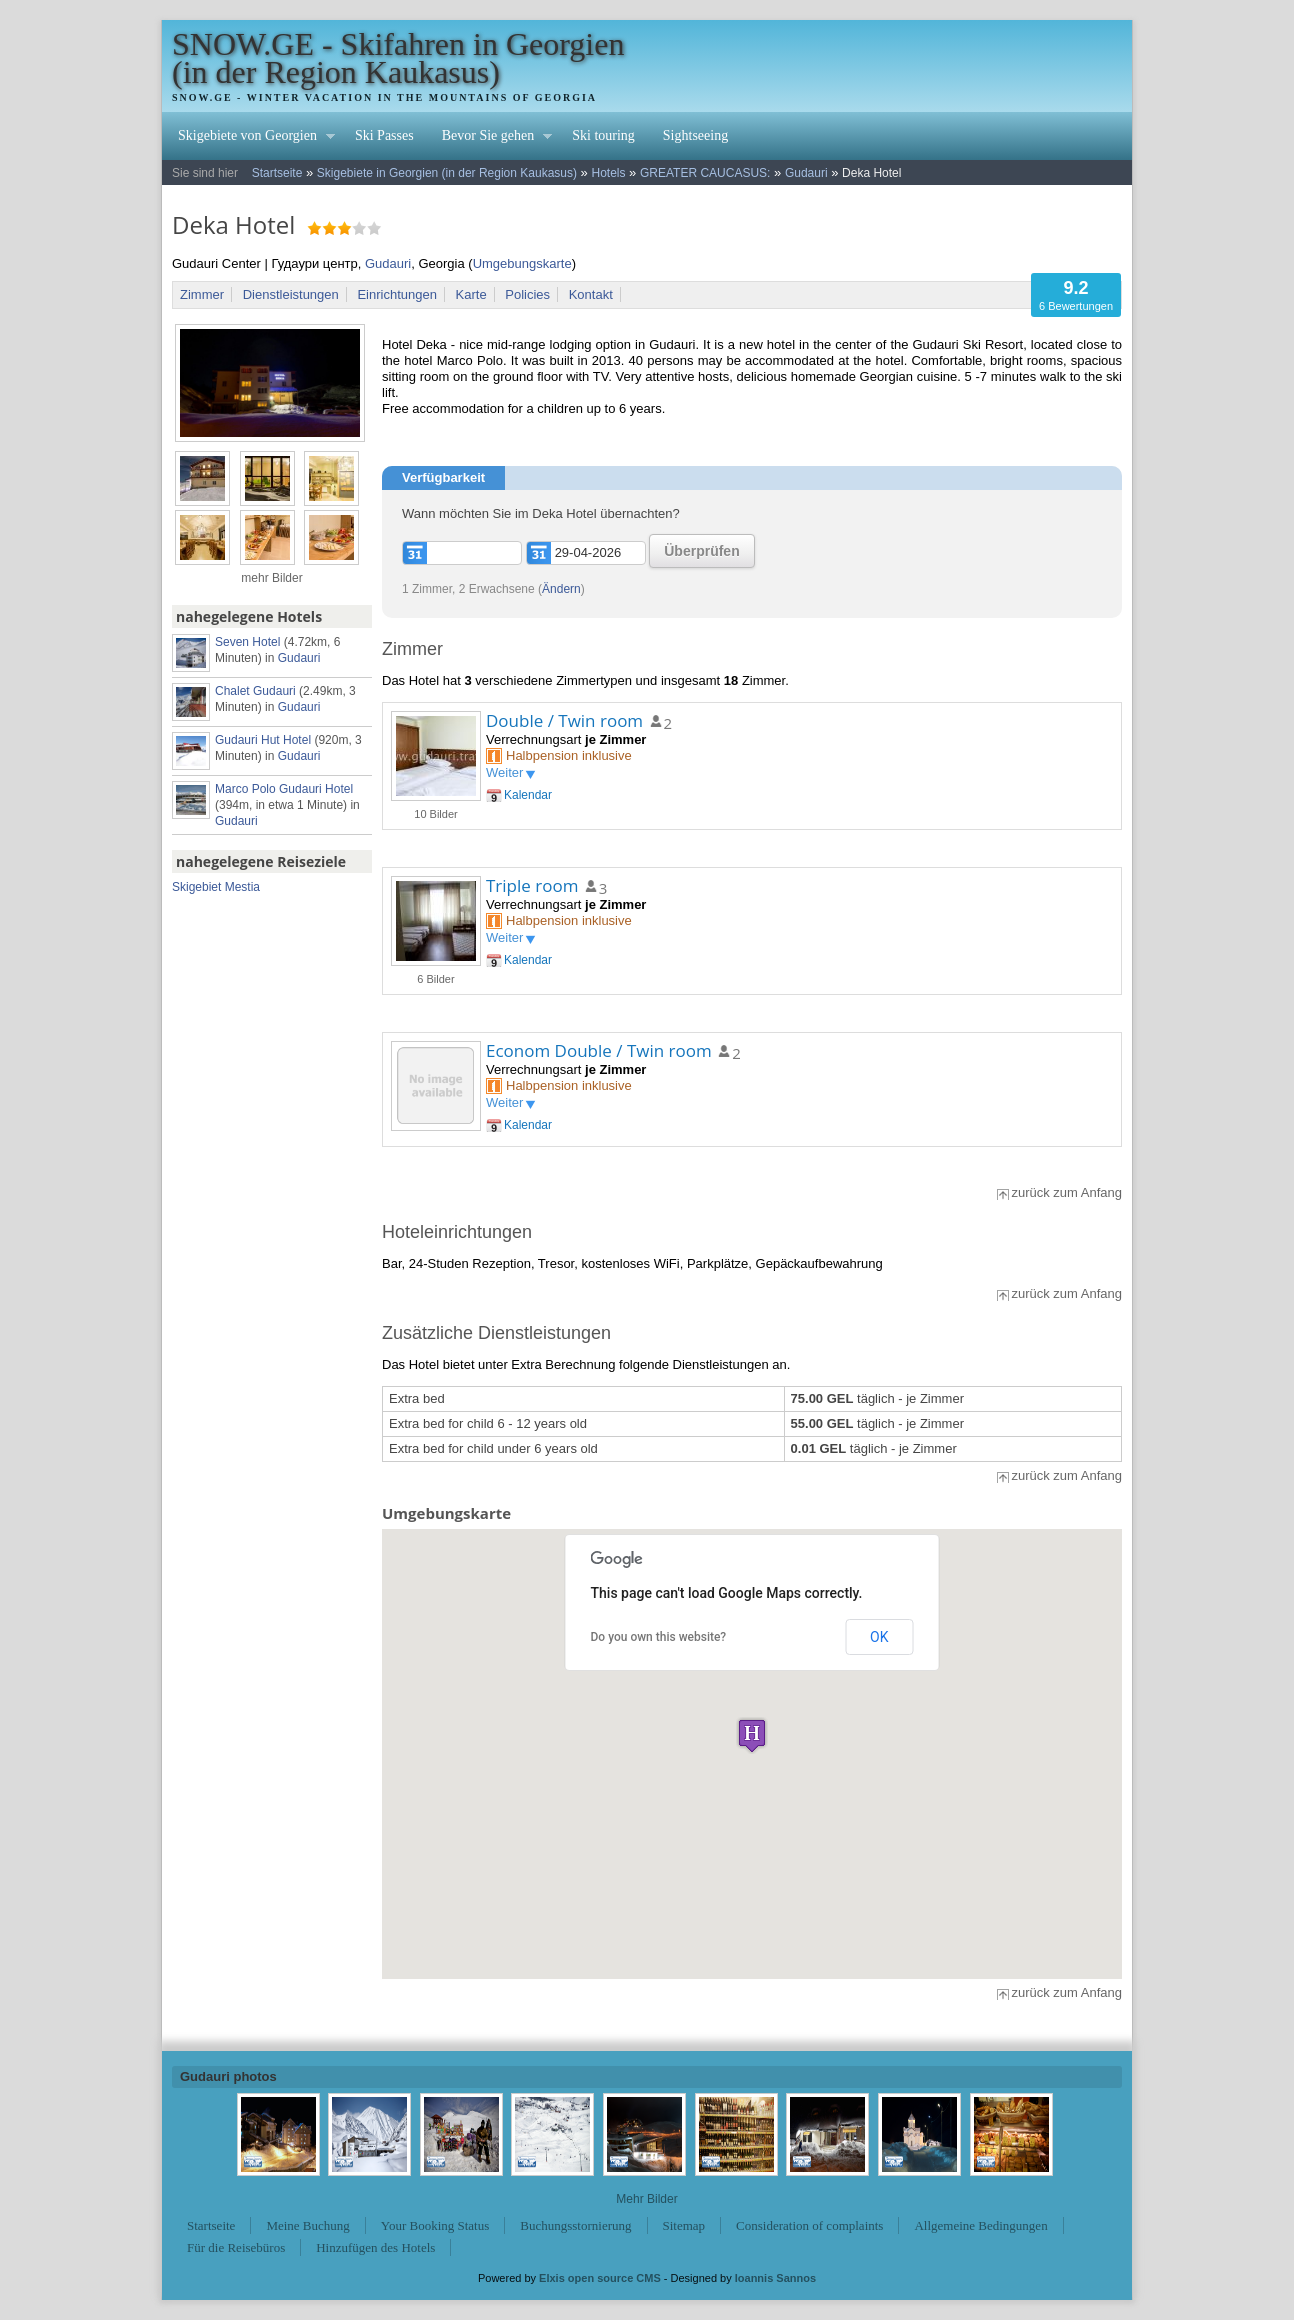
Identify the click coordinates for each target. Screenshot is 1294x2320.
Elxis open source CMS (600, 2278)
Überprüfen (701, 551)
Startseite (277, 173)
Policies (527, 294)
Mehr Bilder (646, 2199)
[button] (752, 1735)
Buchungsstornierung (575, 2225)
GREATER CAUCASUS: (705, 173)
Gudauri (806, 173)
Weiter (504, 772)
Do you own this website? (659, 1637)
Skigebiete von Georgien (249, 138)
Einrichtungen (397, 294)
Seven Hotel (247, 642)
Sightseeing (695, 135)
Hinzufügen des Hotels (375, 2247)
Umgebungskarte (522, 263)
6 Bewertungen (1076, 294)
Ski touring (603, 135)
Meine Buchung (307, 2225)
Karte (471, 294)
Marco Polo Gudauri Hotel (284, 789)
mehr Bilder (271, 578)
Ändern (561, 589)
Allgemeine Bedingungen (980, 2225)
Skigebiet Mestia (216, 887)
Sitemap (684, 2225)
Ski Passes (384, 135)
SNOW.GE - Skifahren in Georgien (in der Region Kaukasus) (398, 58)
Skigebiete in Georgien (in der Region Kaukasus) (447, 173)
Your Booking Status (435, 2225)
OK (879, 1637)
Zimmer (202, 294)
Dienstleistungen (291, 294)
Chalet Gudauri (255, 691)
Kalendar (528, 795)
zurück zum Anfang (1066, 1192)
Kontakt (591, 294)
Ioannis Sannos (775, 2278)
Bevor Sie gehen (490, 138)
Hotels (608, 173)
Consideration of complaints (809, 2225)
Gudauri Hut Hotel (263, 740)
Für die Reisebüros (236, 2247)
